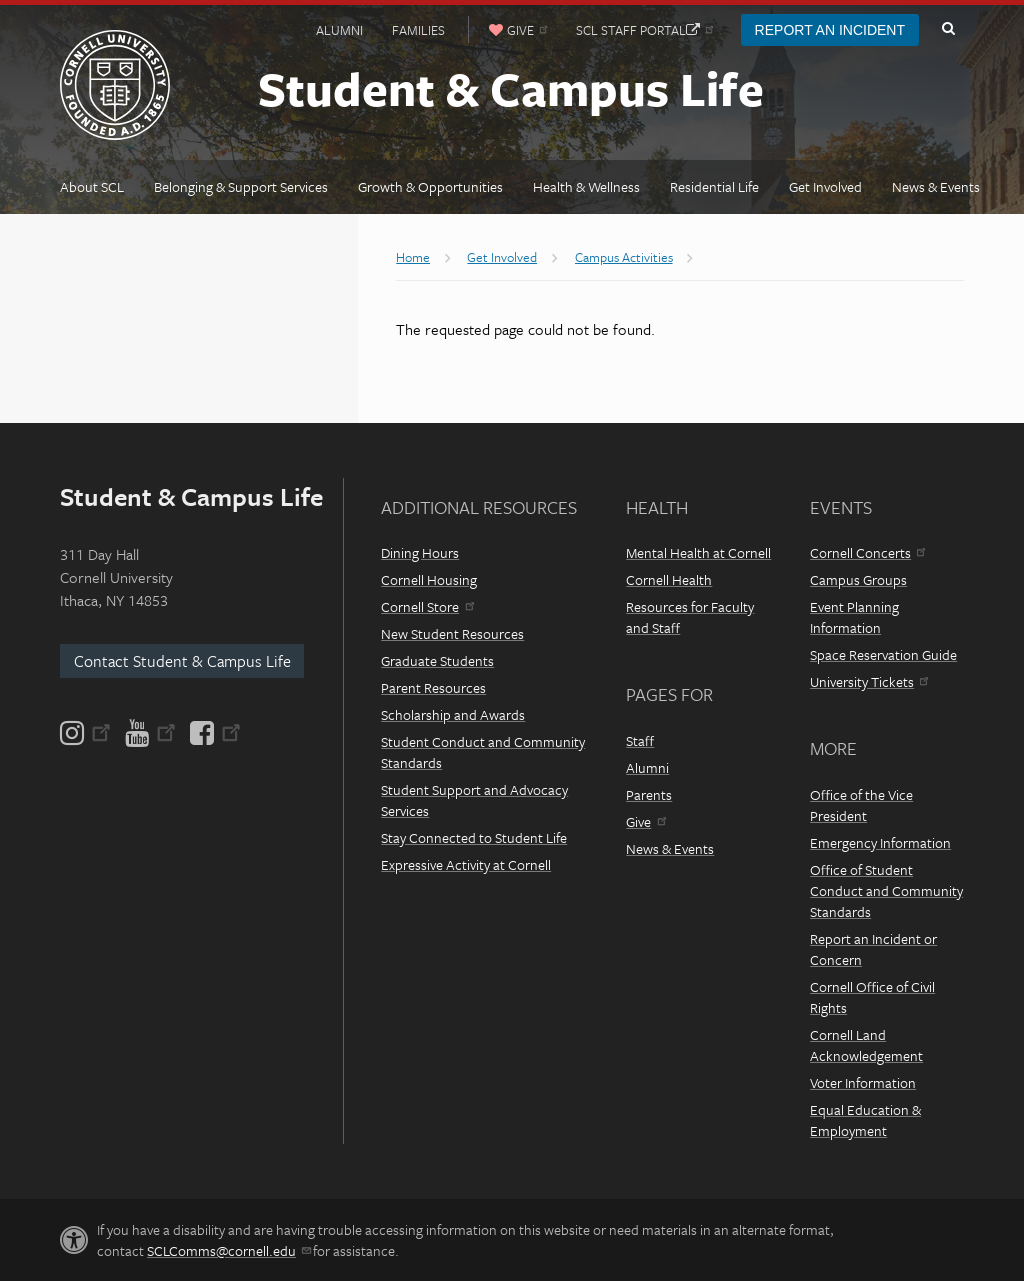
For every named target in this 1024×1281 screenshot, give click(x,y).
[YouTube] (150, 733)
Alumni (339, 30)
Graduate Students (437, 660)
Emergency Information (880, 842)
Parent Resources (433, 687)
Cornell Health (669, 579)
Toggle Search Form (948, 29)
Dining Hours (420, 552)
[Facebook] (214, 733)
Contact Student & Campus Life (182, 661)
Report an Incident (830, 30)
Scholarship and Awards (453, 714)
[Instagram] (87, 733)
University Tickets (869, 681)
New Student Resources (452, 633)
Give (645, 821)
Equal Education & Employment (865, 1120)
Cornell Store (427, 606)
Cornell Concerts (867, 552)
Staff (640, 740)
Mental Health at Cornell (698, 552)
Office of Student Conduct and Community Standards (886, 890)
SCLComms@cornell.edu (228, 1250)
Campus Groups (858, 579)
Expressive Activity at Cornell (466, 864)
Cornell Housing (429, 579)
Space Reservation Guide (883, 654)
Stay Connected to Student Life (474, 837)
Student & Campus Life (511, 87)
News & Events (670, 848)
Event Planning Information (854, 617)
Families (418, 30)
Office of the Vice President (861, 805)
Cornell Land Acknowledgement (866, 1045)
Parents (649, 794)
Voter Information (863, 1082)
